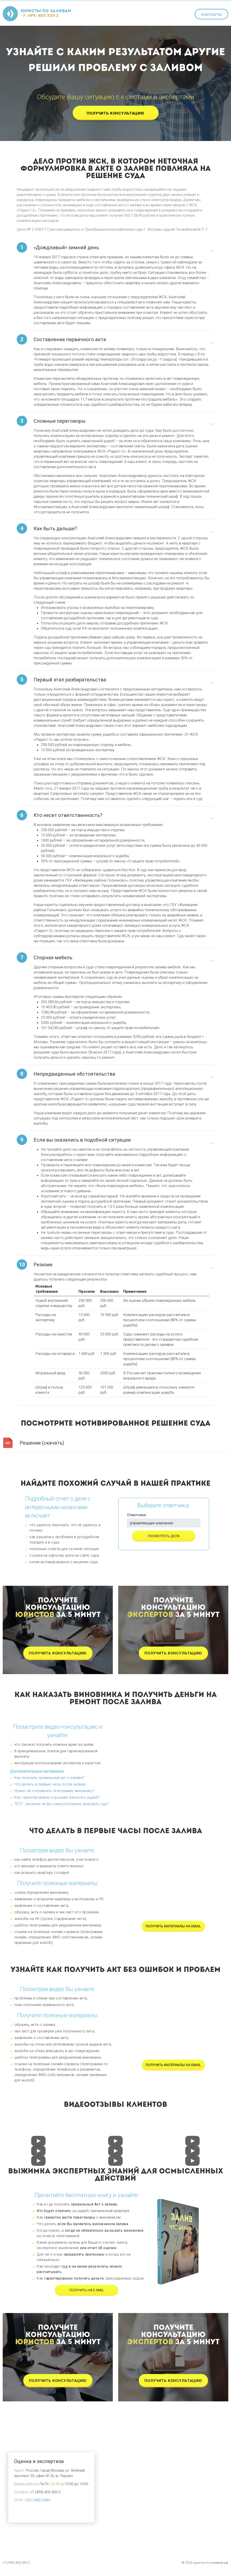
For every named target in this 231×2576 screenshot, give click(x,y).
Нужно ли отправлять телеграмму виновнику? (54, 1791)
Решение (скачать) (42, 1443)
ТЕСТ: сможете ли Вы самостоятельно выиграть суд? (61, 1804)
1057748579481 (37, 2500)
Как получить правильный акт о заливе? (49, 1778)
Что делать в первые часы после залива (50, 1784)
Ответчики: (137, 1514)
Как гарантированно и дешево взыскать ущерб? (57, 1797)
